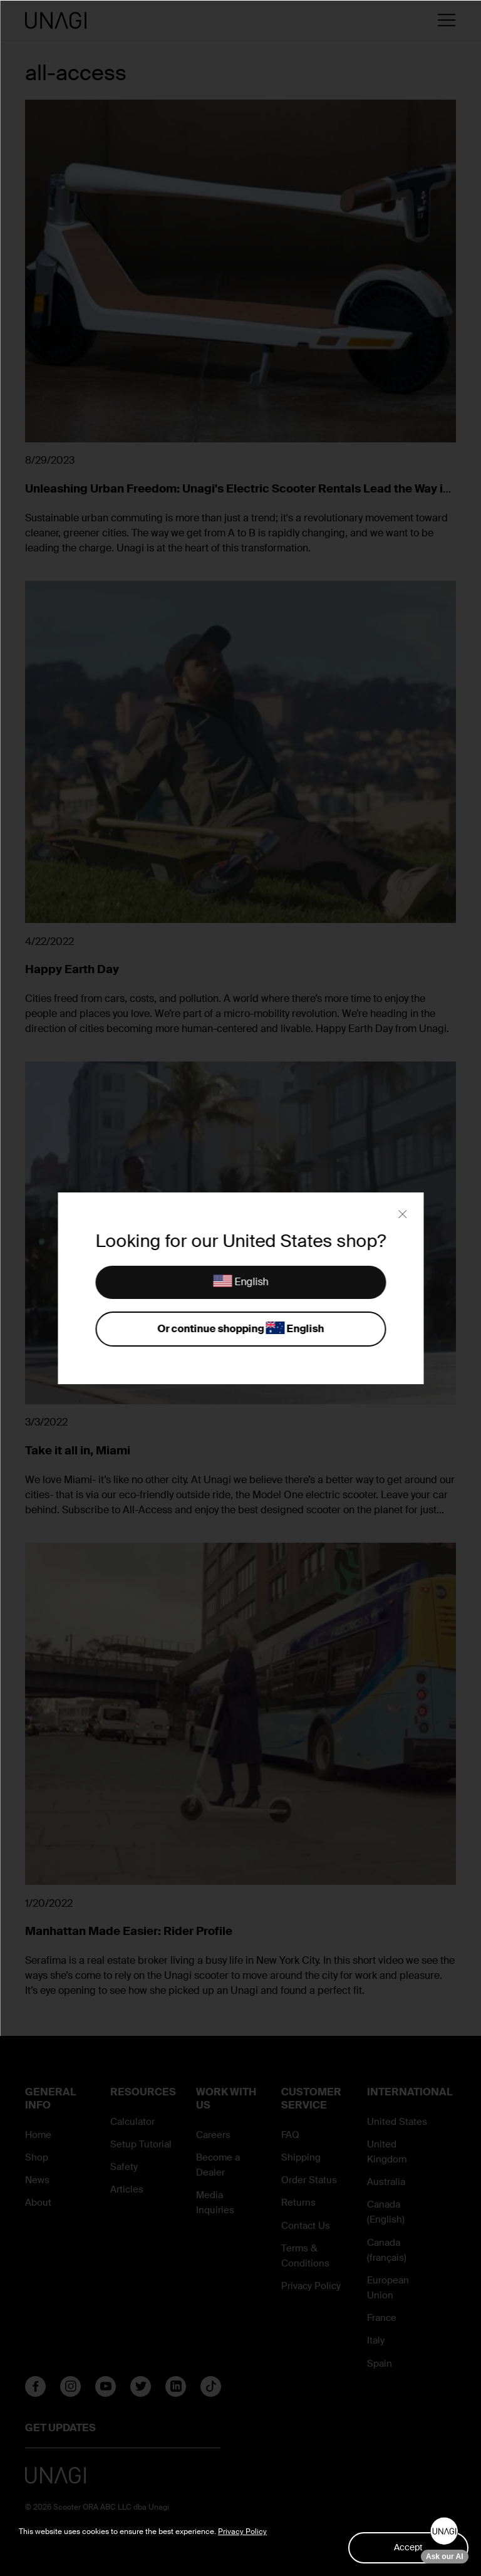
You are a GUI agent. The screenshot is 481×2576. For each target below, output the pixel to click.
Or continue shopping (240, 1329)
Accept (408, 2547)
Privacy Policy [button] (242, 2531)
